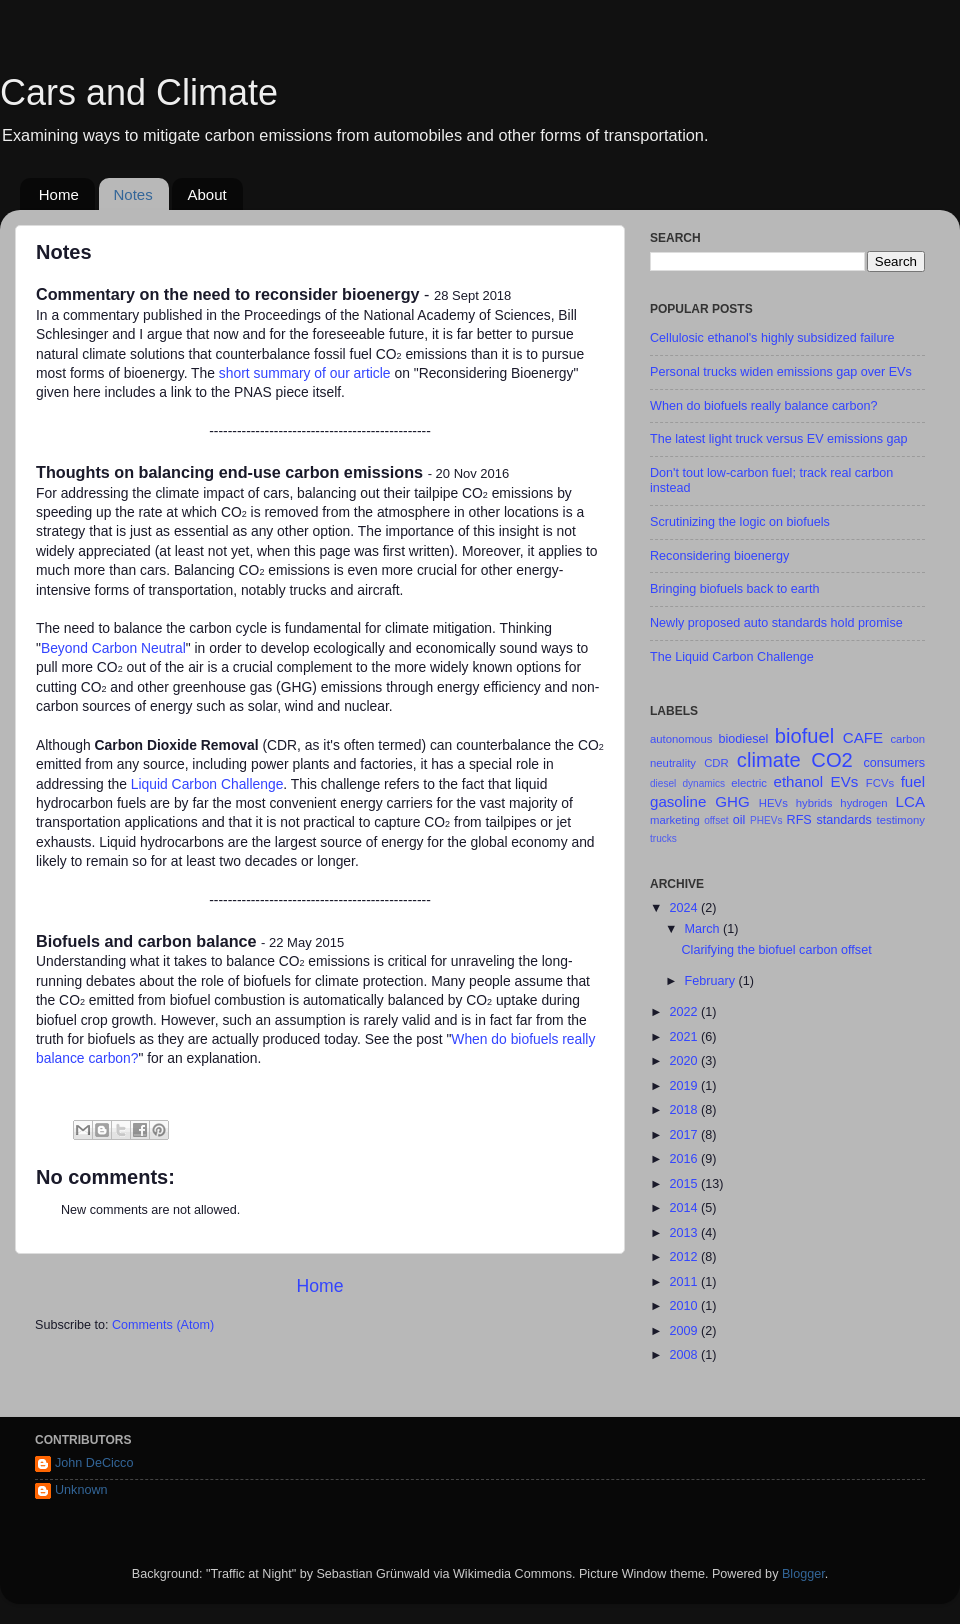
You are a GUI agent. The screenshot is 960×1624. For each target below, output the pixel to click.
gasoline (678, 801)
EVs (845, 781)
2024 (685, 908)
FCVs (880, 783)
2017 (685, 1135)
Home (59, 194)
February (712, 981)
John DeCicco (94, 1463)
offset (716, 820)
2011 (685, 1282)
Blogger (803, 1574)
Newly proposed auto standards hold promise (776, 623)
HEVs (773, 803)
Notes (133, 194)
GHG (732, 801)
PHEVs (766, 820)
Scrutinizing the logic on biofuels (740, 522)
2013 (685, 1233)
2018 (685, 1110)
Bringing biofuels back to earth (734, 589)
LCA (910, 801)
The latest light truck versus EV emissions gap (779, 439)
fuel (913, 781)
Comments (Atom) (163, 1325)
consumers (894, 763)
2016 (685, 1159)
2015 (685, 1184)
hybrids (814, 803)
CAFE (863, 737)
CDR (716, 763)
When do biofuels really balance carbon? (764, 406)
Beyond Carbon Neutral (113, 648)
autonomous (681, 739)
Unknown (81, 1490)
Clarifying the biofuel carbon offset (776, 950)
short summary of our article (305, 373)
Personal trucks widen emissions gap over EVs (781, 372)
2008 (685, 1355)
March (704, 929)
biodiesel (744, 739)
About (206, 194)
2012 (685, 1257)
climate (769, 760)
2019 (685, 1086)
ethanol (799, 781)
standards (843, 820)
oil (739, 820)
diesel (663, 783)
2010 (685, 1306)
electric (749, 783)
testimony (901, 820)
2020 (685, 1061)
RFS (799, 820)
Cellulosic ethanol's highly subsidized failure (772, 338)
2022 (685, 1012)
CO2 (831, 760)
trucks (663, 838)
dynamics (703, 783)
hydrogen (863, 803)
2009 (685, 1331)
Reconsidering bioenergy (719, 556)
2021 (685, 1037)
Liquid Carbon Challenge (207, 784)
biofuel (804, 736)
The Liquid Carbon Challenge (732, 657)
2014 (685, 1208)
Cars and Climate (139, 92)
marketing (675, 820)
